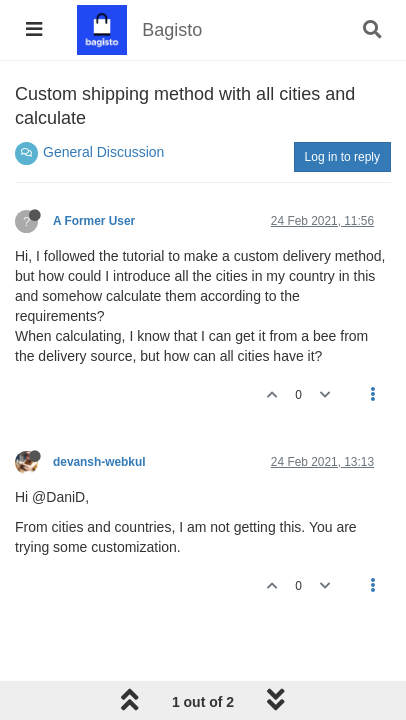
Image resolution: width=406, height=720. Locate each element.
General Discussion (103, 152)
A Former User (94, 221)
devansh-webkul (99, 462)
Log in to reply (342, 157)
